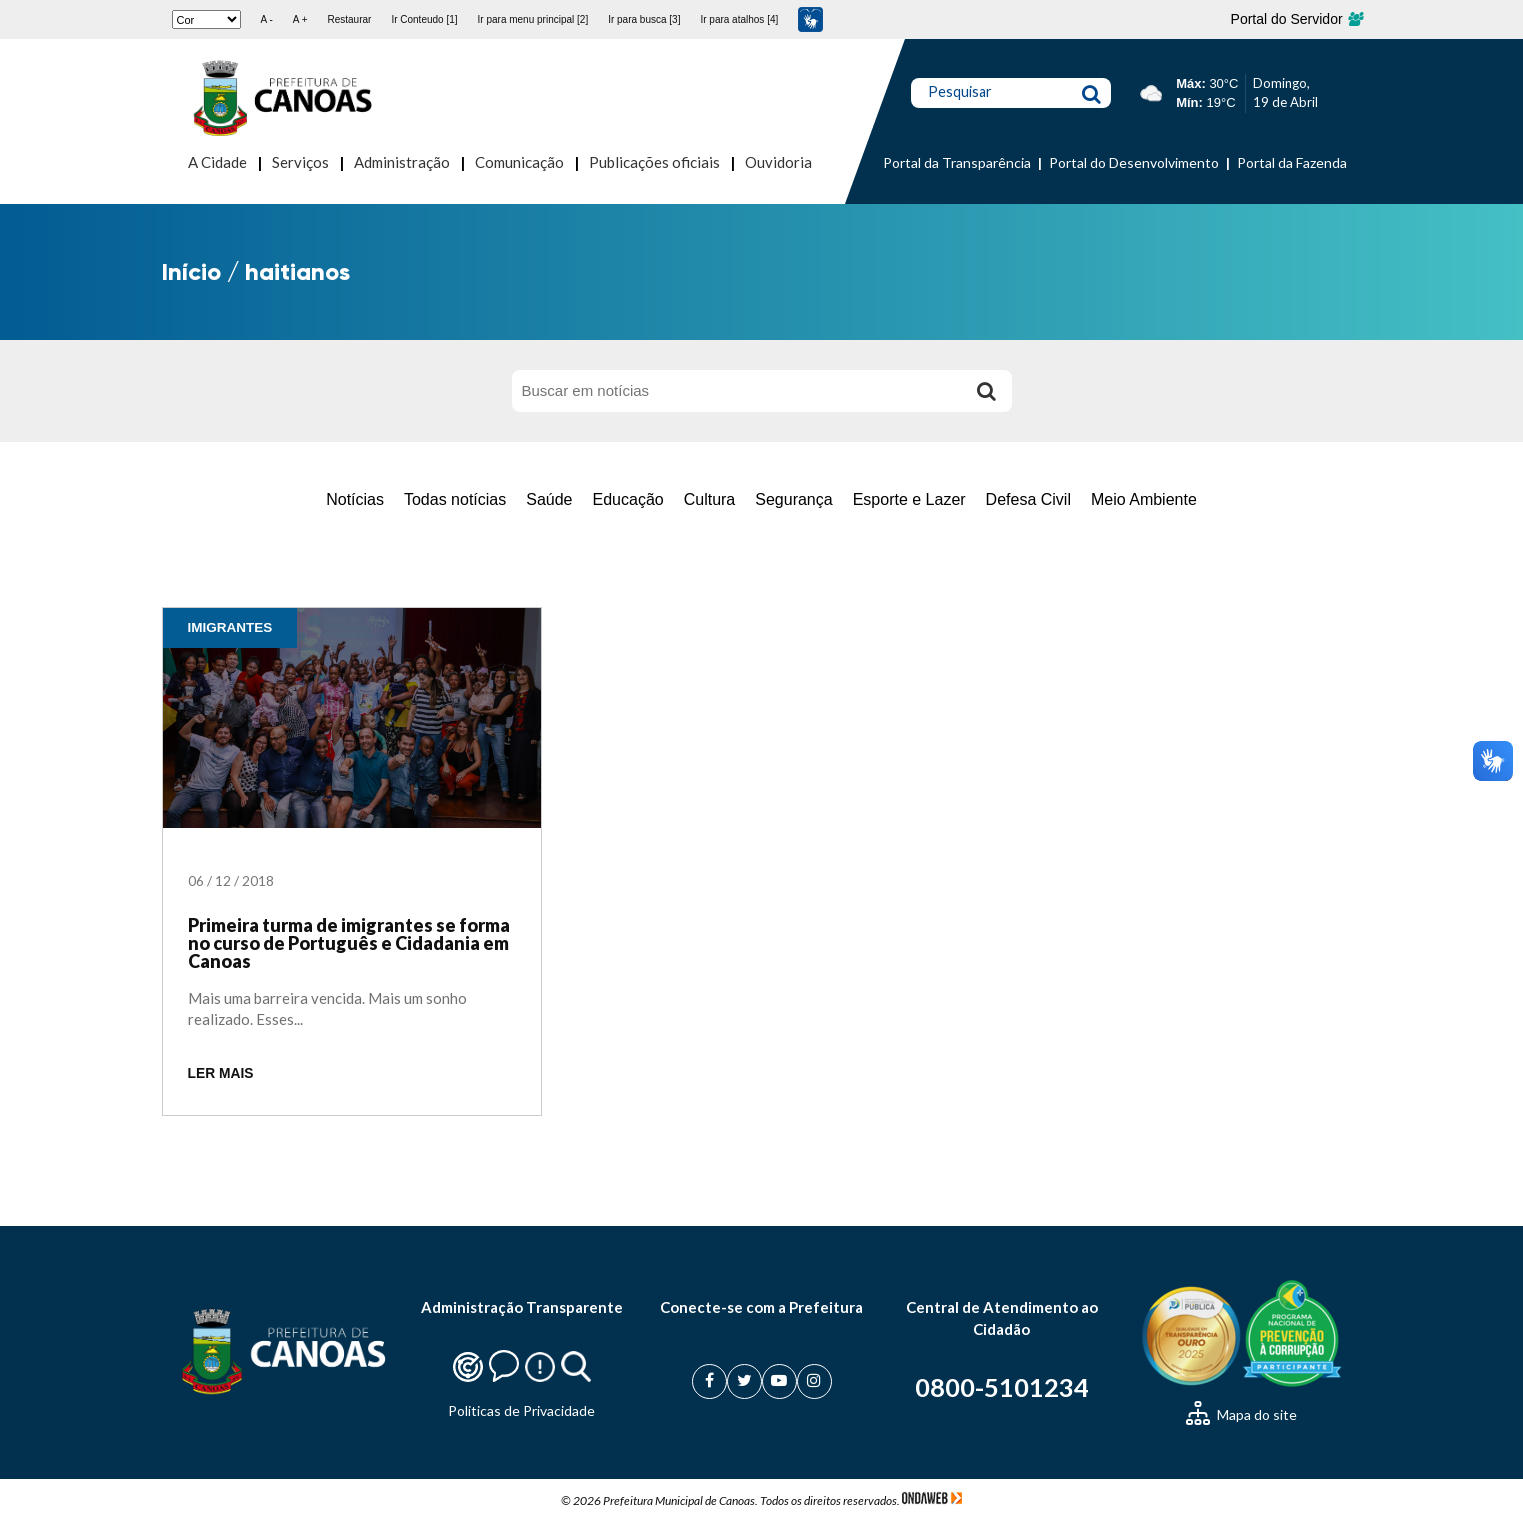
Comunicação (519, 162)
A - (267, 19)
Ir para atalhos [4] (739, 19)
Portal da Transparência (957, 162)
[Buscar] (987, 391)
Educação (628, 499)
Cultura (710, 499)
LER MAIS (221, 1073)
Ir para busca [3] (644, 19)
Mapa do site (1241, 1414)
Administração (402, 162)
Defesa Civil (1028, 499)
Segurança (793, 499)
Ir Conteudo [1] (424, 19)
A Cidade (217, 162)
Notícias (355, 499)
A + (300, 19)
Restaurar (349, 19)
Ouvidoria (778, 162)
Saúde (549, 499)
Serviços (300, 162)
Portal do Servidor (1296, 19)
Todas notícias (455, 499)
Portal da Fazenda (1292, 162)
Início (191, 271)
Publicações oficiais (654, 162)
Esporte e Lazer (909, 499)
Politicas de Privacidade (521, 1410)
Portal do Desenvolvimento (1134, 162)
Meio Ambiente (1144, 499)
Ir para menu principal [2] (533, 19)
